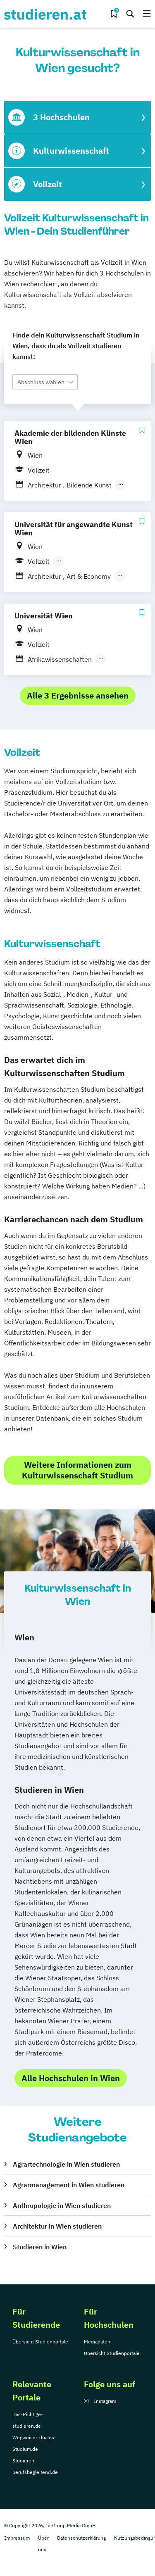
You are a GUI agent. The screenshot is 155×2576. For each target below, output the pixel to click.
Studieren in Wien (40, 2247)
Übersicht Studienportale (40, 2341)
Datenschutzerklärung (81, 2538)
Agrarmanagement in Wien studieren (68, 2185)
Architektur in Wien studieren (57, 2226)
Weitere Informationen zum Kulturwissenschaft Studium (77, 1470)
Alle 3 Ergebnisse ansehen (78, 695)
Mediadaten (97, 2341)
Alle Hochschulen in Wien (70, 2078)
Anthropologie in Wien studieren (62, 2205)
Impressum (17, 2538)
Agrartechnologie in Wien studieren (66, 2164)
